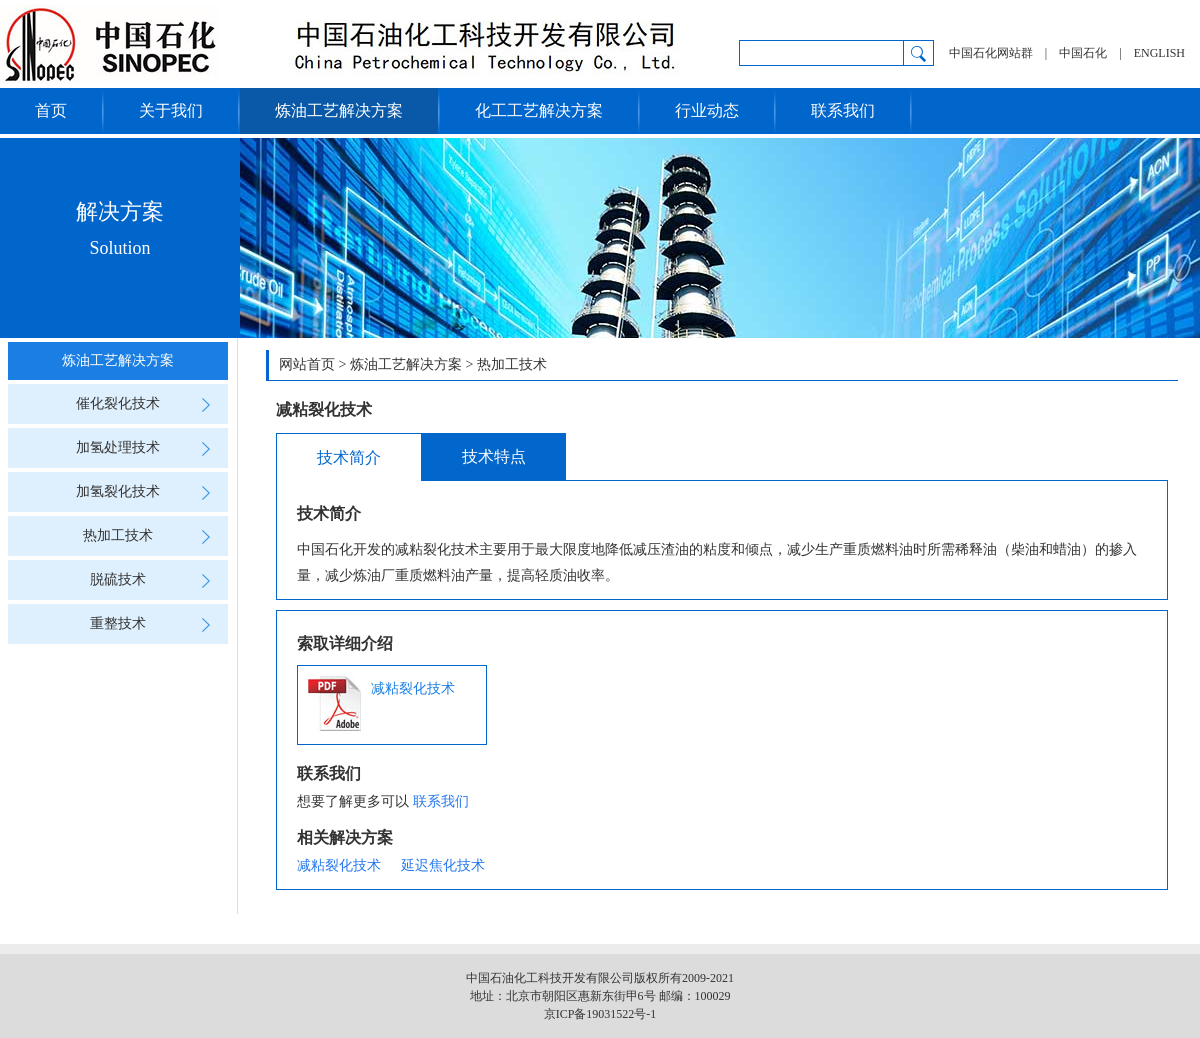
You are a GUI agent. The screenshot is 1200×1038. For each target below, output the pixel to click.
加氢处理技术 (149, 448)
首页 (51, 110)
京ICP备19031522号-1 (600, 1014)
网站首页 (307, 364)
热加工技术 (152, 536)
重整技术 (156, 624)
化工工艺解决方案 (539, 110)
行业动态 (707, 110)
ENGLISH (1159, 53)
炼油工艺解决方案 (339, 110)
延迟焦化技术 (443, 865)
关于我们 (171, 110)
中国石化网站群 (991, 53)
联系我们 (843, 110)
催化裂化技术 (149, 404)
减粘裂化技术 (381, 703)
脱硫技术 (156, 580)
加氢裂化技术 (149, 492)
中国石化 (1083, 53)
